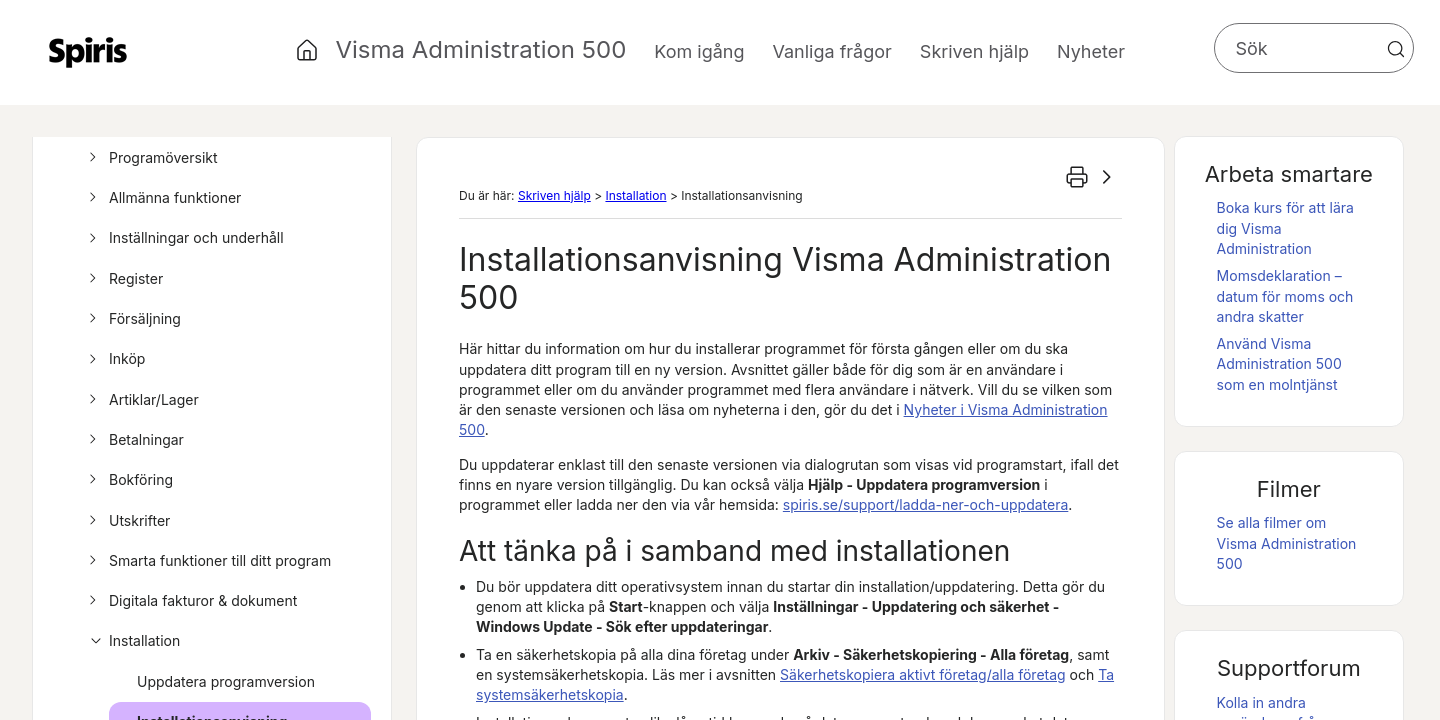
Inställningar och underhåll (183, 238)
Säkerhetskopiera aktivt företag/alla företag (923, 674)
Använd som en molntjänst (1279, 364)
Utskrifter (126, 521)
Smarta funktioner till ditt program (207, 561)
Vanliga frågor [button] (831, 51)
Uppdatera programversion (226, 681)
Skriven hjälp (554, 195)
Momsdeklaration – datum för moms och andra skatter (1285, 296)
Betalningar (133, 440)
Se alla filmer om (1287, 543)
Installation (131, 641)
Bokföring (128, 480)
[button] (1396, 49)
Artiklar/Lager (141, 400)
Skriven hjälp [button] (974, 51)
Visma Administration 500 (480, 49)
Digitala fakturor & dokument (190, 601)
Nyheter (1091, 51)
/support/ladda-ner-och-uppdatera (925, 504)
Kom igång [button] (699, 51)
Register (123, 279)
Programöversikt (150, 158)
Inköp (114, 359)
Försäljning (132, 319)
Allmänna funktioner (162, 198)
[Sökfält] (1314, 48)
